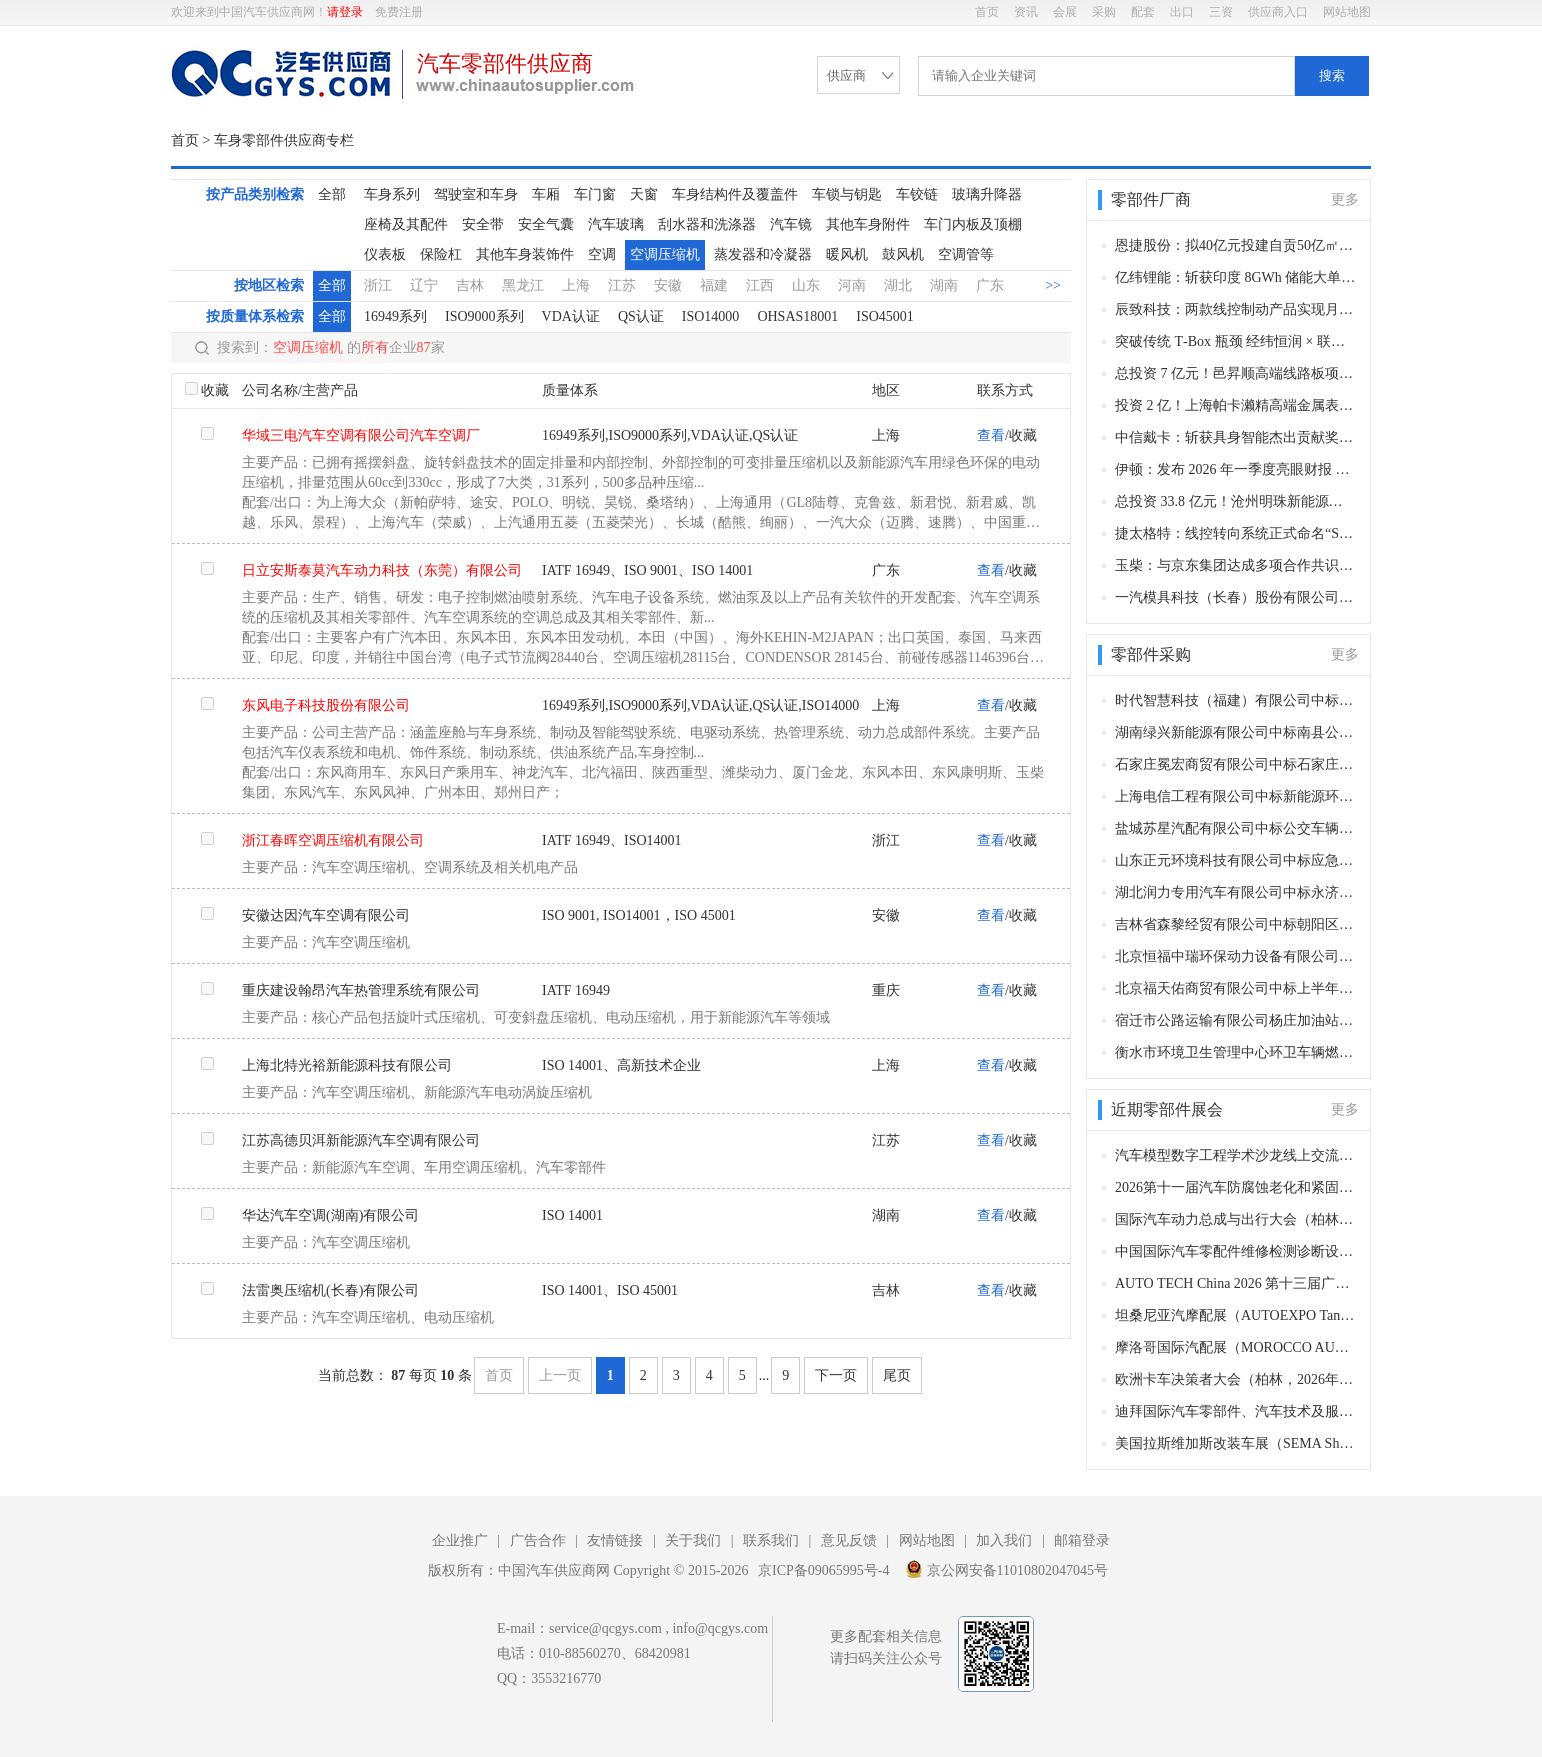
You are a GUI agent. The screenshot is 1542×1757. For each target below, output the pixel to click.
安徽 (668, 285)
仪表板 (385, 254)
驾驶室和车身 (476, 194)
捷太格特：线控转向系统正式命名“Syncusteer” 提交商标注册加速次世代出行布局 (1235, 533)
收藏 (215, 390)
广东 (990, 285)
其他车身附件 (868, 224)
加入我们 (1004, 1540)
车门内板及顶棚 (973, 224)
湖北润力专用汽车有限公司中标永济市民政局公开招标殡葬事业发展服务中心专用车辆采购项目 (1235, 892)
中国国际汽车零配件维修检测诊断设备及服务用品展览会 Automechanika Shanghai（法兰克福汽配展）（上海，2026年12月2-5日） (1235, 1251)
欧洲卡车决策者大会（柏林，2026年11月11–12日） (1235, 1379)
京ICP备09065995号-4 (823, 1570)
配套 (1143, 12)
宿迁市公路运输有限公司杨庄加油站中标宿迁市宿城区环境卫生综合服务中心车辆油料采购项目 (1235, 1020)
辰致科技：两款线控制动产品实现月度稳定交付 (1235, 309)
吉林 (470, 285)
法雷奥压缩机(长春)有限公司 (330, 1290)
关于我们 (693, 1540)
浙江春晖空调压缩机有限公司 (333, 840)
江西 (760, 285)
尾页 (897, 1375)
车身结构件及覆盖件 (735, 194)
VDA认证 (571, 316)
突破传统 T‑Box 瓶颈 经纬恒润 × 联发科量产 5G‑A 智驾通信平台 (1235, 341)
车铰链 (917, 194)
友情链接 (615, 1540)
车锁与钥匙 (847, 194)
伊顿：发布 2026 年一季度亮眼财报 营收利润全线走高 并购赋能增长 (1235, 469)
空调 (602, 254)
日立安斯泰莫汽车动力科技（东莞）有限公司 (382, 570)
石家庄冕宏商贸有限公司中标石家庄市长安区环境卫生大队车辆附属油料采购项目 (1235, 764)
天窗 (644, 194)
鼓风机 (903, 254)
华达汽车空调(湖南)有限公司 (330, 1215)
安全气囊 (546, 224)
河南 (852, 285)
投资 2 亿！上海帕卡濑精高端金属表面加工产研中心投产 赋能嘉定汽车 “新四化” (1235, 405)
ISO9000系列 (484, 316)
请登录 (345, 12)
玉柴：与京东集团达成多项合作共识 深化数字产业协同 (1235, 565)
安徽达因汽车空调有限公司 (326, 915)
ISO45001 (885, 316)
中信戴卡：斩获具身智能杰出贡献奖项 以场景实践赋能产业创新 (1235, 437)
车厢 (546, 194)
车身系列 (392, 194)
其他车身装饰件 (525, 254)
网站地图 (1347, 12)
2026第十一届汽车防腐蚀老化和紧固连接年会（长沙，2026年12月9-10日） (1235, 1187)
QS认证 (641, 316)
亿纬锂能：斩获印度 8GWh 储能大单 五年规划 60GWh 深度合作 (1235, 277)
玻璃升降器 (987, 194)
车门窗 (595, 194)
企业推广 (460, 1540)
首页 (987, 12)
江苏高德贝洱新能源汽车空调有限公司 (361, 1140)
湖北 (898, 285)
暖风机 (847, 254)
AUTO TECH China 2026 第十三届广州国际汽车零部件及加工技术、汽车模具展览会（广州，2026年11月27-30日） (1235, 1283)
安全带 (483, 224)
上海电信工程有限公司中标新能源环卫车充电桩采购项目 (1235, 796)
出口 (1182, 12)
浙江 (378, 285)
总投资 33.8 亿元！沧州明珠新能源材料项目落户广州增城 (1235, 501)
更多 (1345, 199)
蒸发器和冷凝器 (763, 254)
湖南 (944, 285)
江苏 (622, 285)
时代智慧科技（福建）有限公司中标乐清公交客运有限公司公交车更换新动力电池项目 (1235, 700)
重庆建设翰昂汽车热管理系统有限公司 (361, 990)
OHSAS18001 (797, 316)
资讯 (1026, 12)
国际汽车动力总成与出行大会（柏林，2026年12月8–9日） (1235, 1219)
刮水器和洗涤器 (707, 224)
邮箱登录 (1082, 1540)
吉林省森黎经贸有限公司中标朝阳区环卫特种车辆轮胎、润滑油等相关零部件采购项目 (1235, 924)
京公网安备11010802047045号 (1006, 1569)
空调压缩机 (665, 254)
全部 (332, 194)
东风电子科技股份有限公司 (326, 705)
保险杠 (441, 254)
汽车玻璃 (616, 224)
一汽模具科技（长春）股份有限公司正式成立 (1235, 597)
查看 (991, 435)
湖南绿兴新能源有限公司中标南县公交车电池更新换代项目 (1235, 732)
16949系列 (395, 316)
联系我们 (771, 1540)
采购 (1104, 12)
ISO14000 (711, 316)
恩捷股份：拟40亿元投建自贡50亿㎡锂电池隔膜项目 (1235, 245)
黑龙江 (523, 285)
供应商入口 (1278, 12)
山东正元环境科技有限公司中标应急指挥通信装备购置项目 (1235, 860)
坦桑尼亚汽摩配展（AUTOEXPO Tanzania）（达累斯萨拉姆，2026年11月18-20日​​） (1235, 1315)
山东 (806, 285)
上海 (576, 285)
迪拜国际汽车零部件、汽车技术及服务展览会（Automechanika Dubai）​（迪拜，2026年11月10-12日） (1235, 1411)
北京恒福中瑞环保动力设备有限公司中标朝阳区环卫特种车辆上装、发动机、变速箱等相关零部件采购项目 (1235, 956)
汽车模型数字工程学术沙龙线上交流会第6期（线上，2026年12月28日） (1235, 1155)
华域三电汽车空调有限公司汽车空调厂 (361, 435)
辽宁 (424, 285)
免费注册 (399, 12)
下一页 (836, 1375)
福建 (714, 285)
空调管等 (966, 254)
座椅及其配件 (406, 224)
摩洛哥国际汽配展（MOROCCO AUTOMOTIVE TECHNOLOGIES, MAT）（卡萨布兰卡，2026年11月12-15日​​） (1235, 1347)
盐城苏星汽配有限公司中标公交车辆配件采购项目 (1235, 828)
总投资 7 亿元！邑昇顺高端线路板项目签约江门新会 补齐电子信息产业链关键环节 (1235, 373)
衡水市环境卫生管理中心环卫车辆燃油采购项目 (1235, 1052)
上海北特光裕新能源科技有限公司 (347, 1065)
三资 (1221, 12)
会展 (1065, 12)
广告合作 (538, 1540)
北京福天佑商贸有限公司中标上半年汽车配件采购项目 (1235, 988)
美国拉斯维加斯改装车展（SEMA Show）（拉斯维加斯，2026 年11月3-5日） (1235, 1443)
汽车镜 (791, 224)
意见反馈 (849, 1540)
